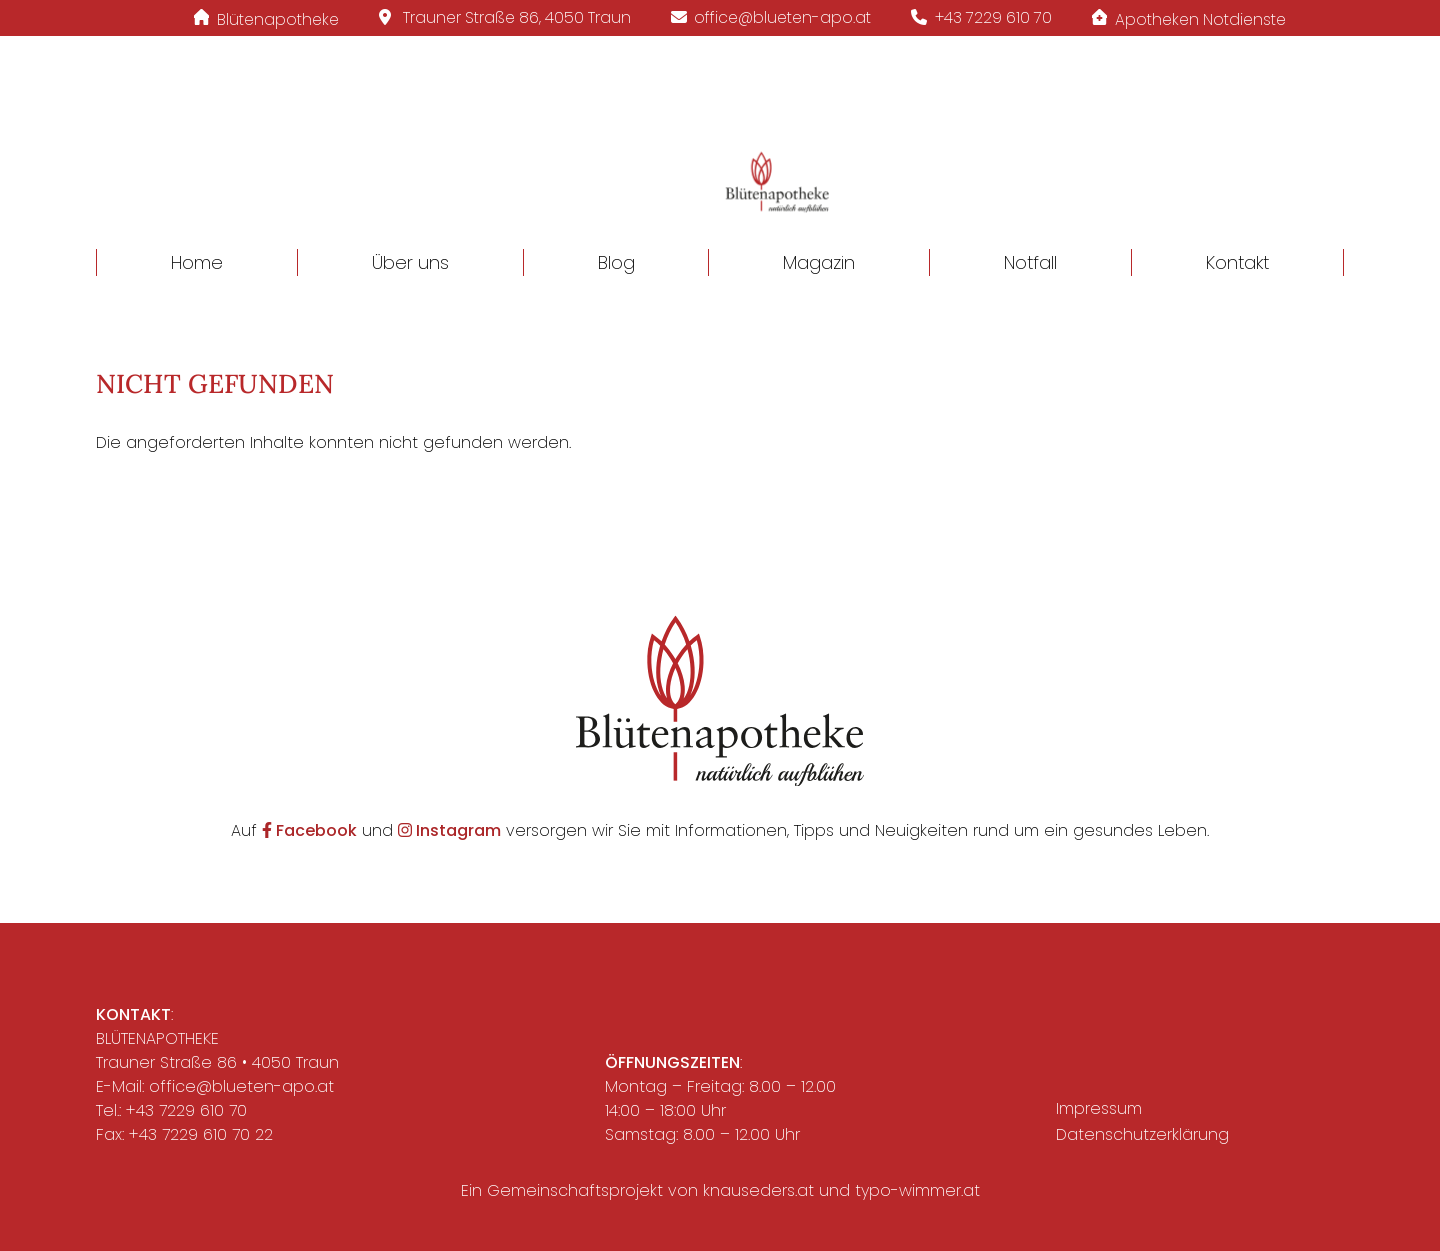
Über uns (410, 262)
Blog (616, 262)
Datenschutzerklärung (1142, 1134)
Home (197, 262)
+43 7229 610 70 (186, 1110)
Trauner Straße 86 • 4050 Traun (217, 1062)
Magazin (819, 262)
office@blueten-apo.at (241, 1086)
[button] (720, 156)
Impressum (1099, 1108)
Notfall (1030, 262)
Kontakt (1237, 262)
